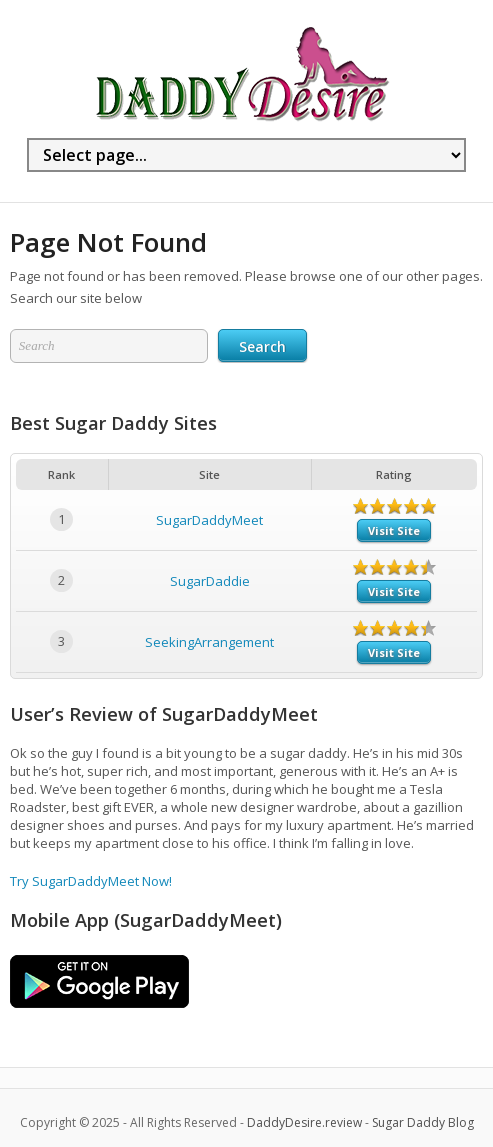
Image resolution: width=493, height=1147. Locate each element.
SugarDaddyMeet (209, 520)
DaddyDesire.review (304, 1122)
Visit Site (394, 530)
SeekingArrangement (209, 642)
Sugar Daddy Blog (423, 1122)
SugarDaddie (210, 581)
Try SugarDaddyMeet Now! (91, 881)
